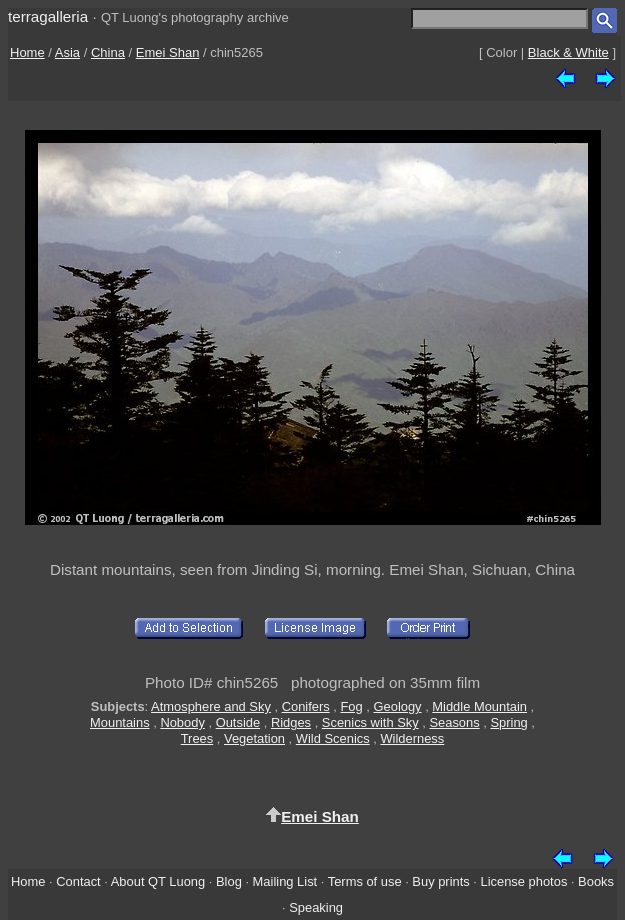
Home (27, 52)
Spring (508, 722)
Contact (78, 881)
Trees (197, 738)
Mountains (120, 722)
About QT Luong (158, 881)
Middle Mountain (479, 706)
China (108, 52)
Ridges (291, 722)
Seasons (454, 722)
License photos (524, 881)
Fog (351, 706)
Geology (397, 706)
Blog (229, 881)
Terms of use (365, 881)
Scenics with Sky (370, 722)
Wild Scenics (333, 738)
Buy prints (440, 881)
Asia (67, 52)
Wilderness (412, 738)
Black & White (568, 52)
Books (596, 881)
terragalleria (48, 16)
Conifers (306, 706)
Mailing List (285, 881)
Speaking (316, 907)
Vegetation (254, 738)
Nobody (182, 722)
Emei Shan (168, 52)
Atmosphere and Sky (211, 706)
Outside (238, 722)
